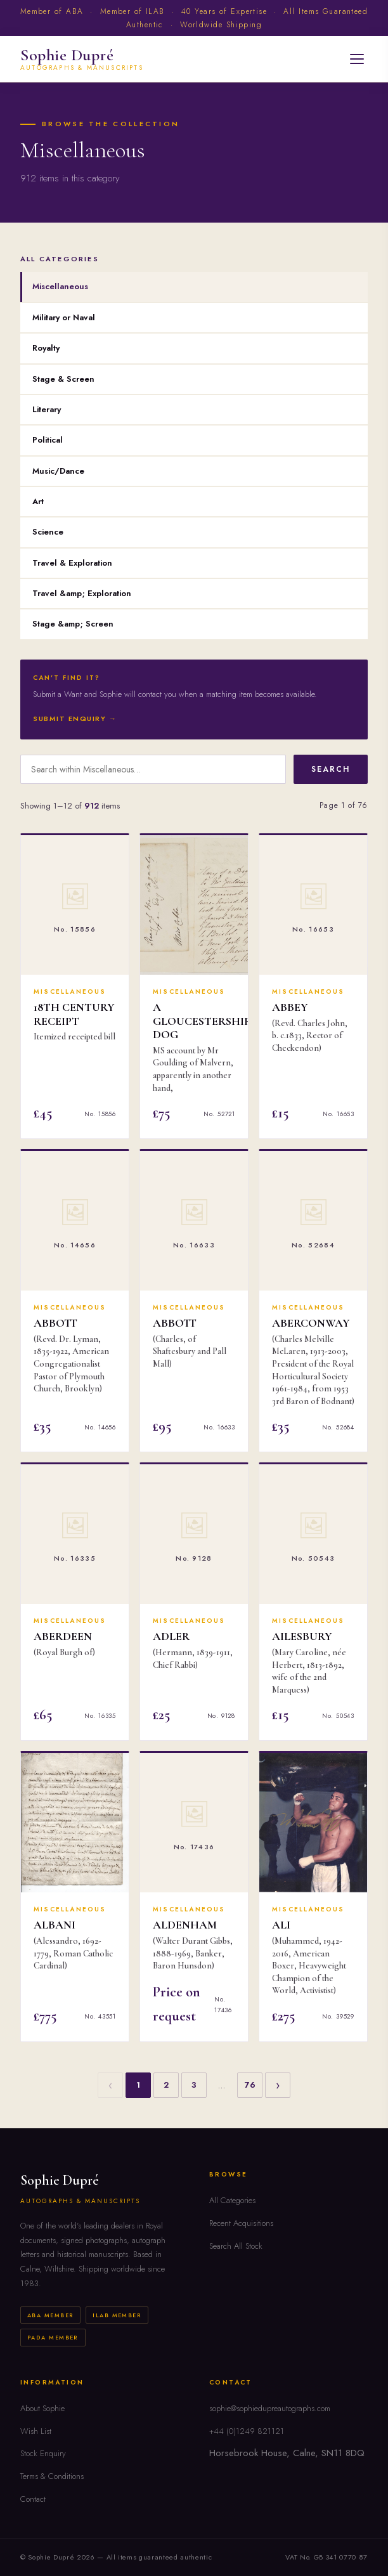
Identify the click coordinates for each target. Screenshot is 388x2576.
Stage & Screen (63, 379)
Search (330, 769)
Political (47, 440)
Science (47, 532)
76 (250, 2085)
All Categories (232, 2200)
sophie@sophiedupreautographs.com (269, 2408)
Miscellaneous (60, 286)
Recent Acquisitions (241, 2223)
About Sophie (42, 2408)
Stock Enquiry (43, 2453)
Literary (46, 409)
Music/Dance (58, 471)
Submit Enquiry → (75, 718)
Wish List (35, 2431)
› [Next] (278, 2085)
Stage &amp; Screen (72, 624)
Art (38, 501)
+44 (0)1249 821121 (246, 2431)
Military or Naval (63, 317)
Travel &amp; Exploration (81, 593)
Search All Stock (235, 2246)
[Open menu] (357, 59)
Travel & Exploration (72, 563)
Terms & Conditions (52, 2476)
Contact (33, 2499)
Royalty (46, 348)
